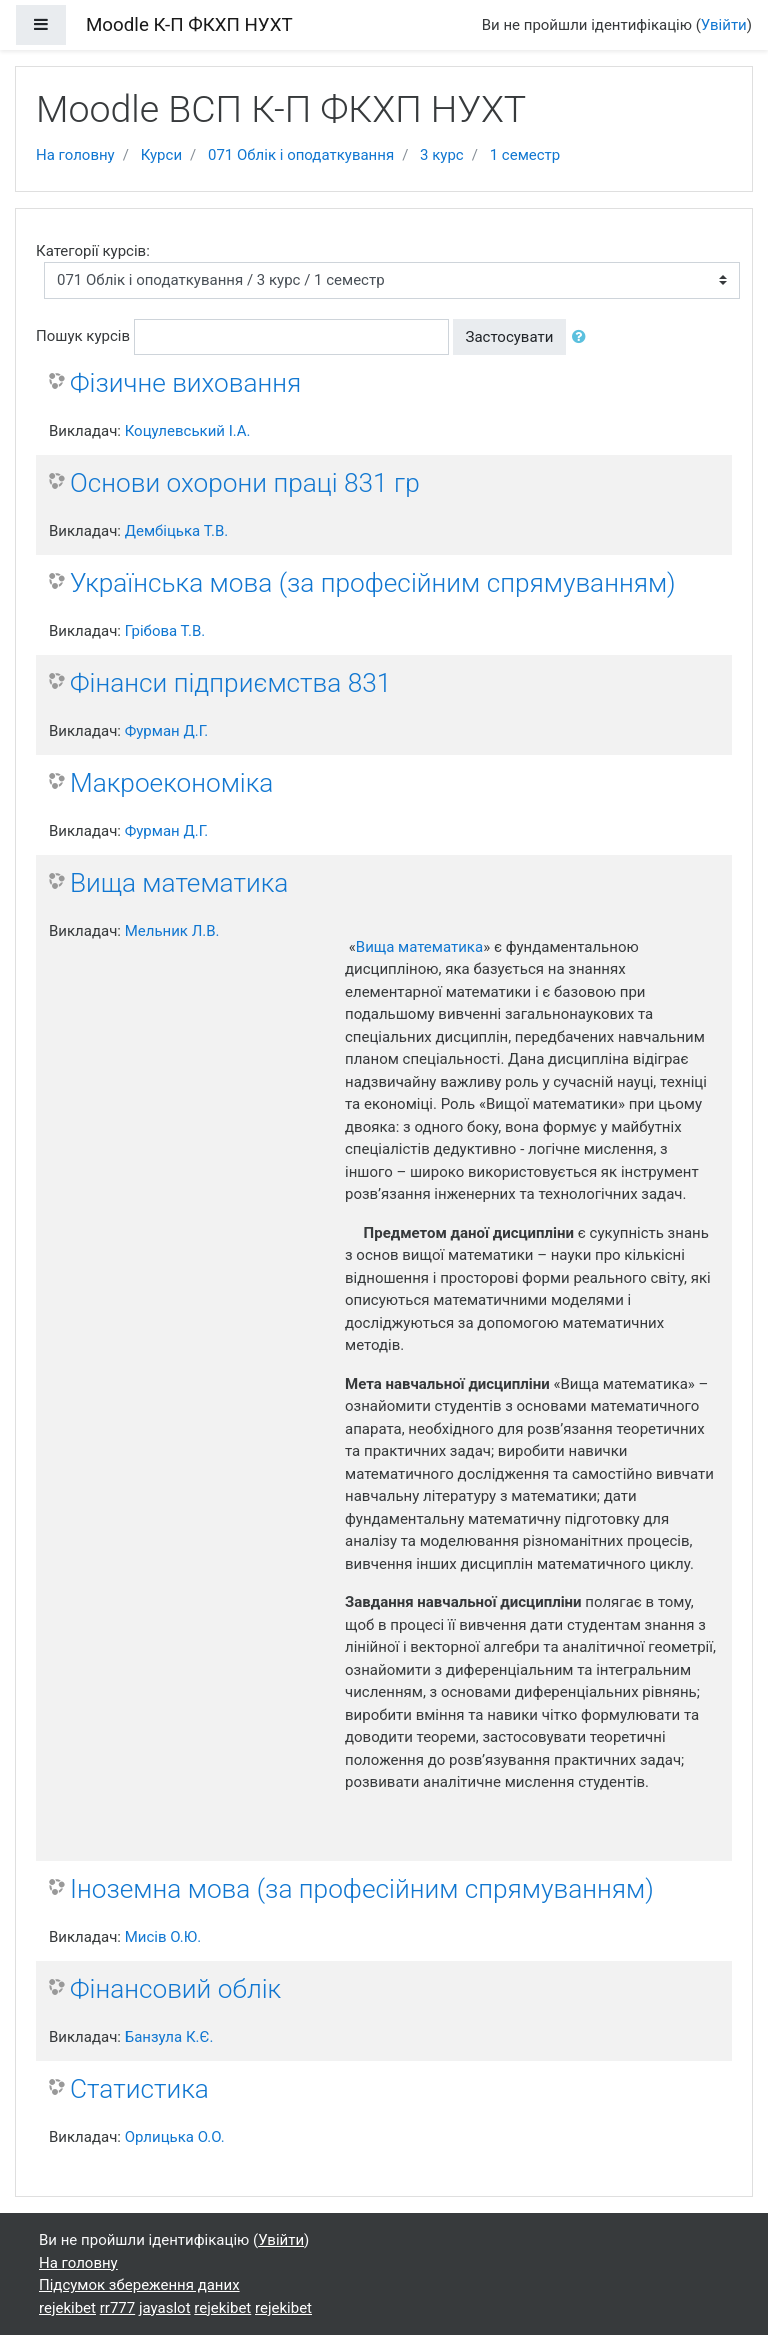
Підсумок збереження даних (139, 2285)
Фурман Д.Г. (166, 731)
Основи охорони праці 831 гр (245, 483)
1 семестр (525, 155)
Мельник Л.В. (172, 931)
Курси (161, 155)
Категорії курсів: (93, 251)
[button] (583, 337)
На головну (75, 155)
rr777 (117, 2308)
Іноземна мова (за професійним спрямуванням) (362, 1889)
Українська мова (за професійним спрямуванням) (373, 583)
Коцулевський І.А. (188, 431)
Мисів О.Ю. (163, 1937)
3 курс (442, 155)
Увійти (724, 25)
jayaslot (165, 2308)
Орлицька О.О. (175, 2137)
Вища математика (179, 883)
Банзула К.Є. (169, 2037)
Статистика (139, 2089)
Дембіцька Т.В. (177, 531)
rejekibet (67, 2308)
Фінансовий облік (175, 1989)
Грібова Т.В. (165, 631)
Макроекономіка (171, 783)
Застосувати (510, 337)
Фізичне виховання (185, 383)
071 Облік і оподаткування (301, 155)
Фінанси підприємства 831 (230, 683)
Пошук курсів (83, 336)
